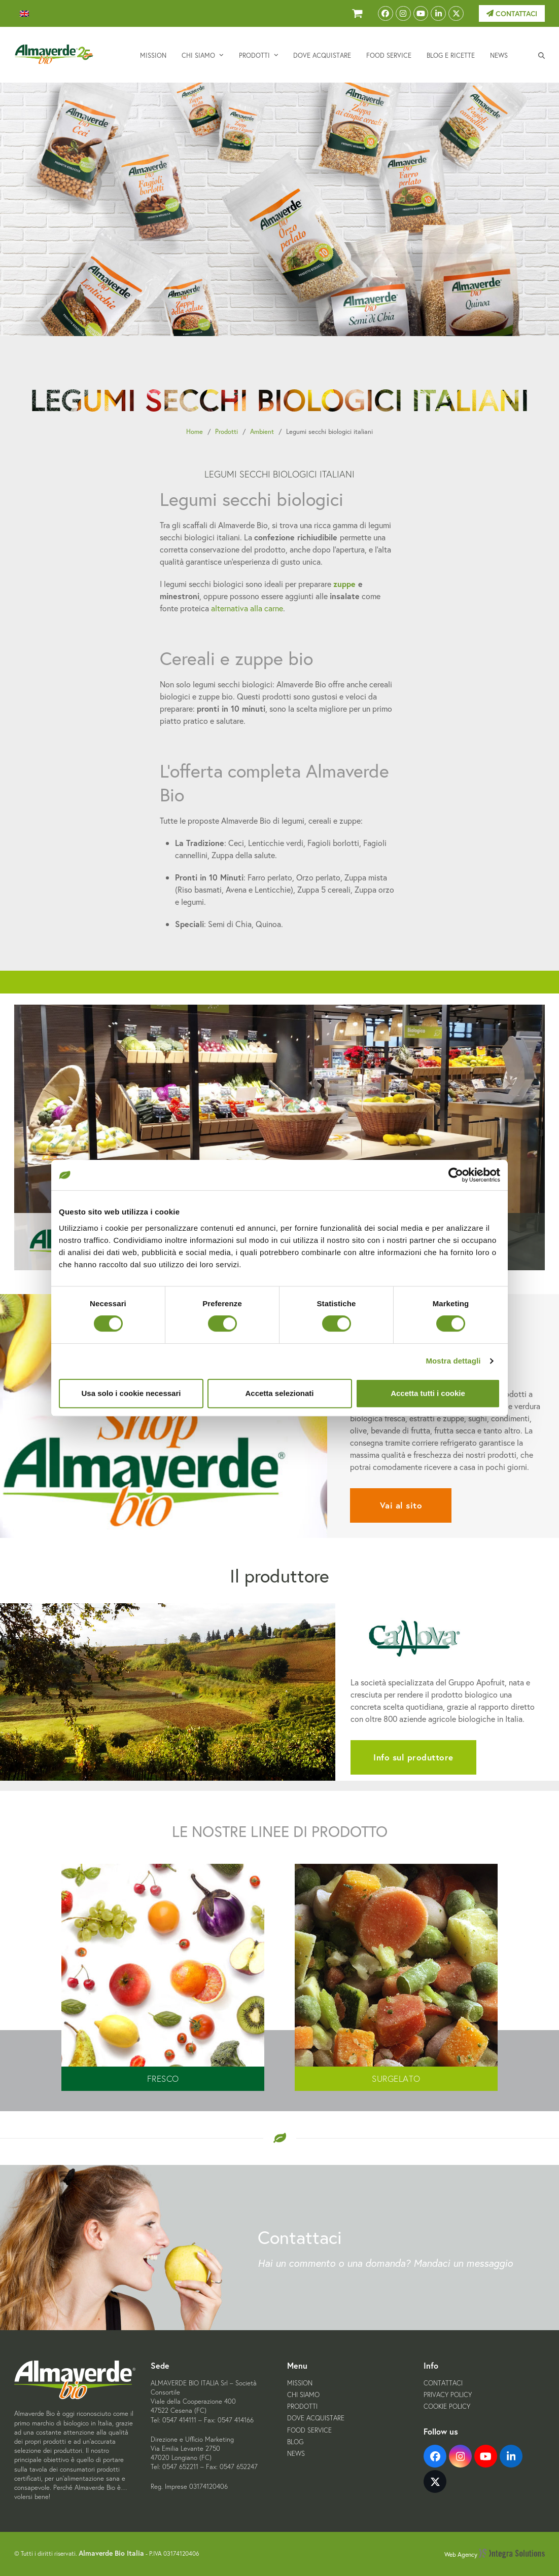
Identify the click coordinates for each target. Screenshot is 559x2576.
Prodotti (226, 431)
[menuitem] (24, 13)
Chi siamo (303, 2394)
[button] (541, 54)
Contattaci (511, 14)
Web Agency (494, 2554)
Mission (299, 2383)
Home (194, 431)
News (296, 2453)
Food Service (309, 2430)
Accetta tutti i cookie (428, 1393)
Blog (295, 2442)
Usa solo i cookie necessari (131, 1393)
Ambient (262, 431)
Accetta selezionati (279, 1393)
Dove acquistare (315, 2418)
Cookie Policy (447, 2406)
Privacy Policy (448, 2394)
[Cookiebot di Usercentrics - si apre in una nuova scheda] (455, 1175)
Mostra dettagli (453, 1360)
